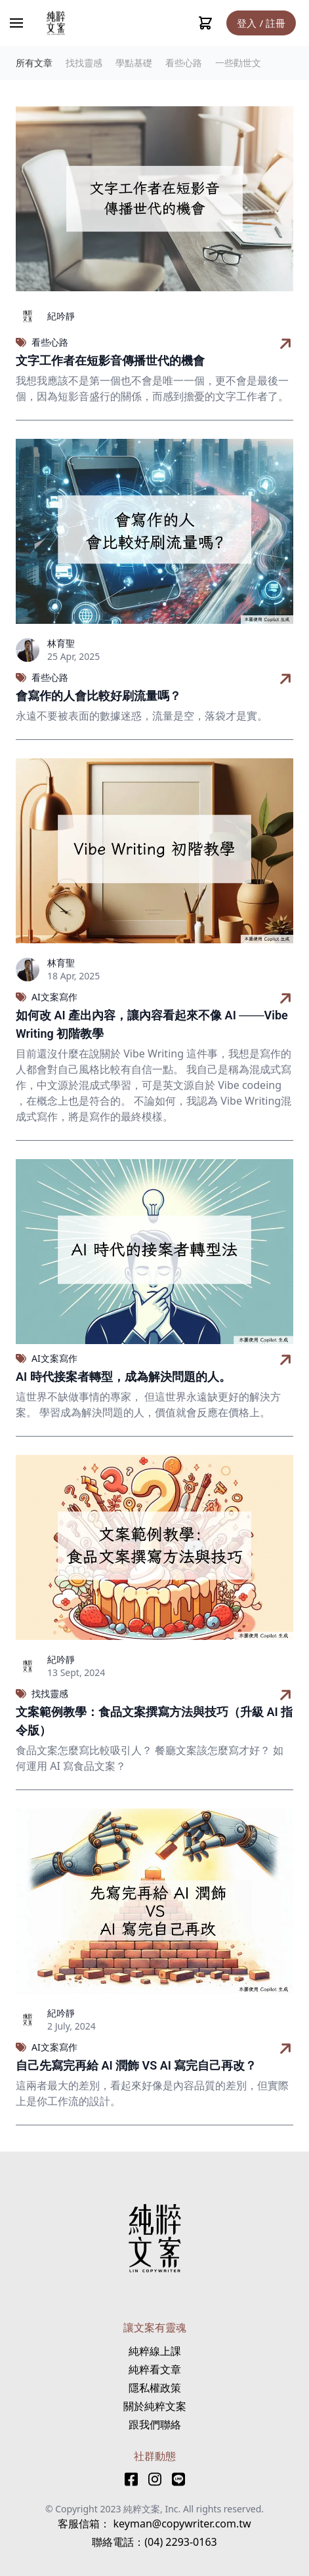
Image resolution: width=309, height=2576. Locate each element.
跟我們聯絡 (155, 2424)
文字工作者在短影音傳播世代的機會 (110, 360)
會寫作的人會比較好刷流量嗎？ (98, 696)
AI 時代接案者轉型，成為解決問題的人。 (123, 1376)
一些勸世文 (238, 62)
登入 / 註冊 (261, 23)
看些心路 (183, 62)
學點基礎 (133, 62)
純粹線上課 (155, 2351)
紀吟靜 (61, 316)
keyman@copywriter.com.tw (180, 2523)
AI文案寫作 (54, 997)
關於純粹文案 (154, 2406)
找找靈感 (84, 62)
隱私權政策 (155, 2388)
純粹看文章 (155, 2369)
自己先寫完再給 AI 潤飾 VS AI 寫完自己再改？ (136, 2065)
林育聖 (61, 643)
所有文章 (34, 62)
